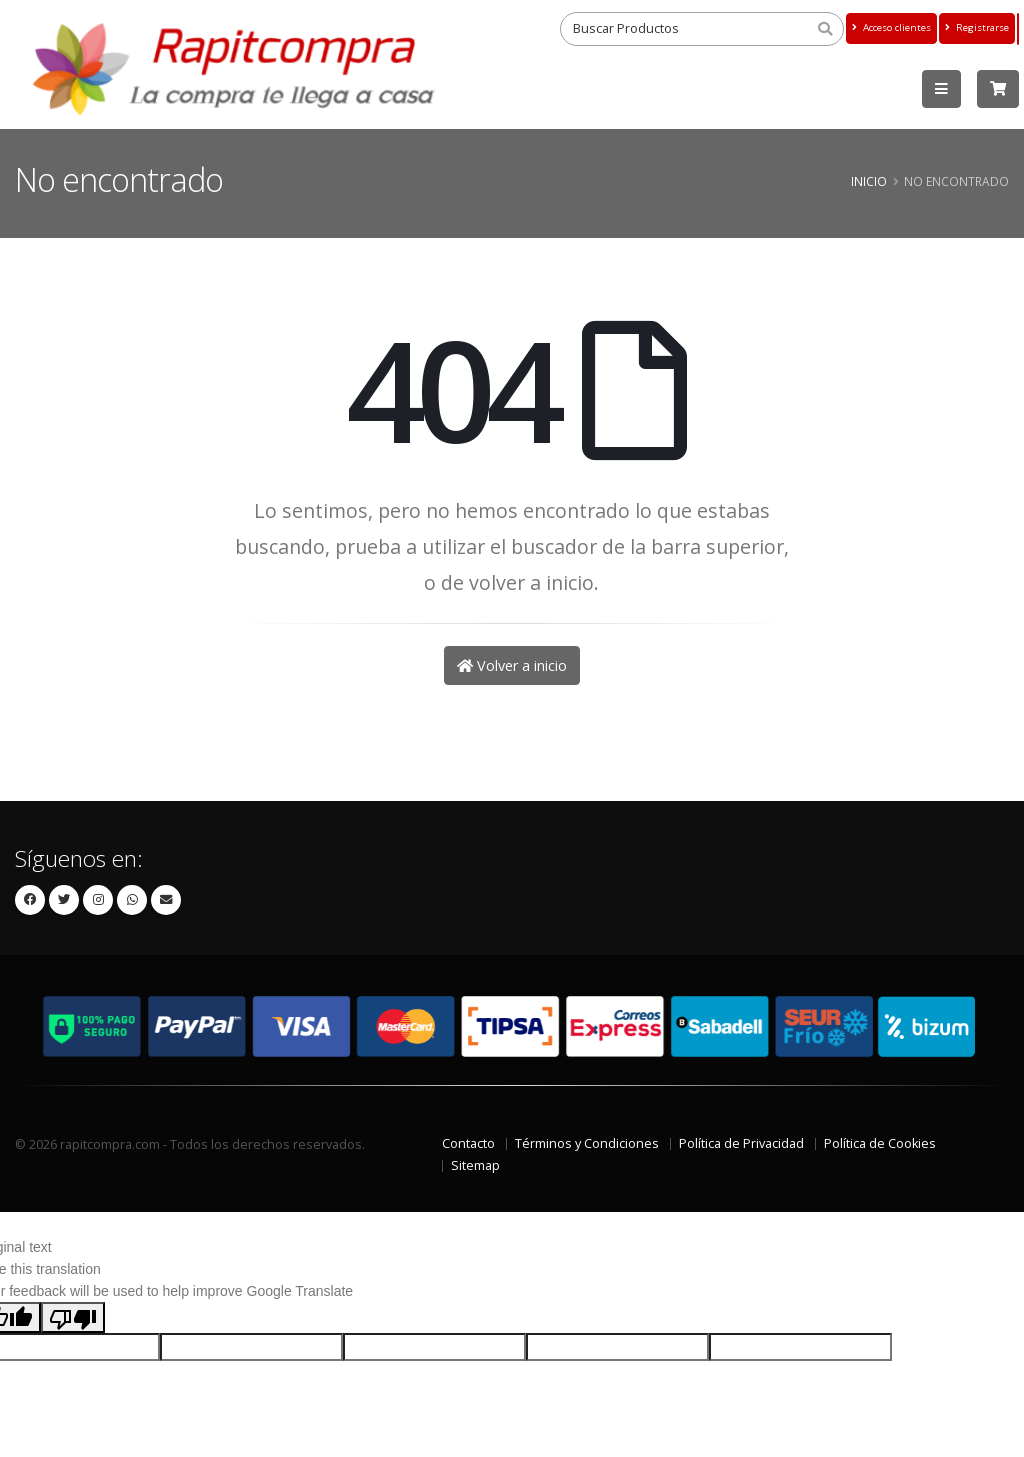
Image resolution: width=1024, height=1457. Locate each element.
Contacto (468, 1143)
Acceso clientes (891, 27)
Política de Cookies (880, 1143)
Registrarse (977, 27)
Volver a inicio (512, 665)
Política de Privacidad (741, 1143)
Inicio (869, 181)
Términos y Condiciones (587, 1143)
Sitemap (475, 1165)
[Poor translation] (73, 1317)
